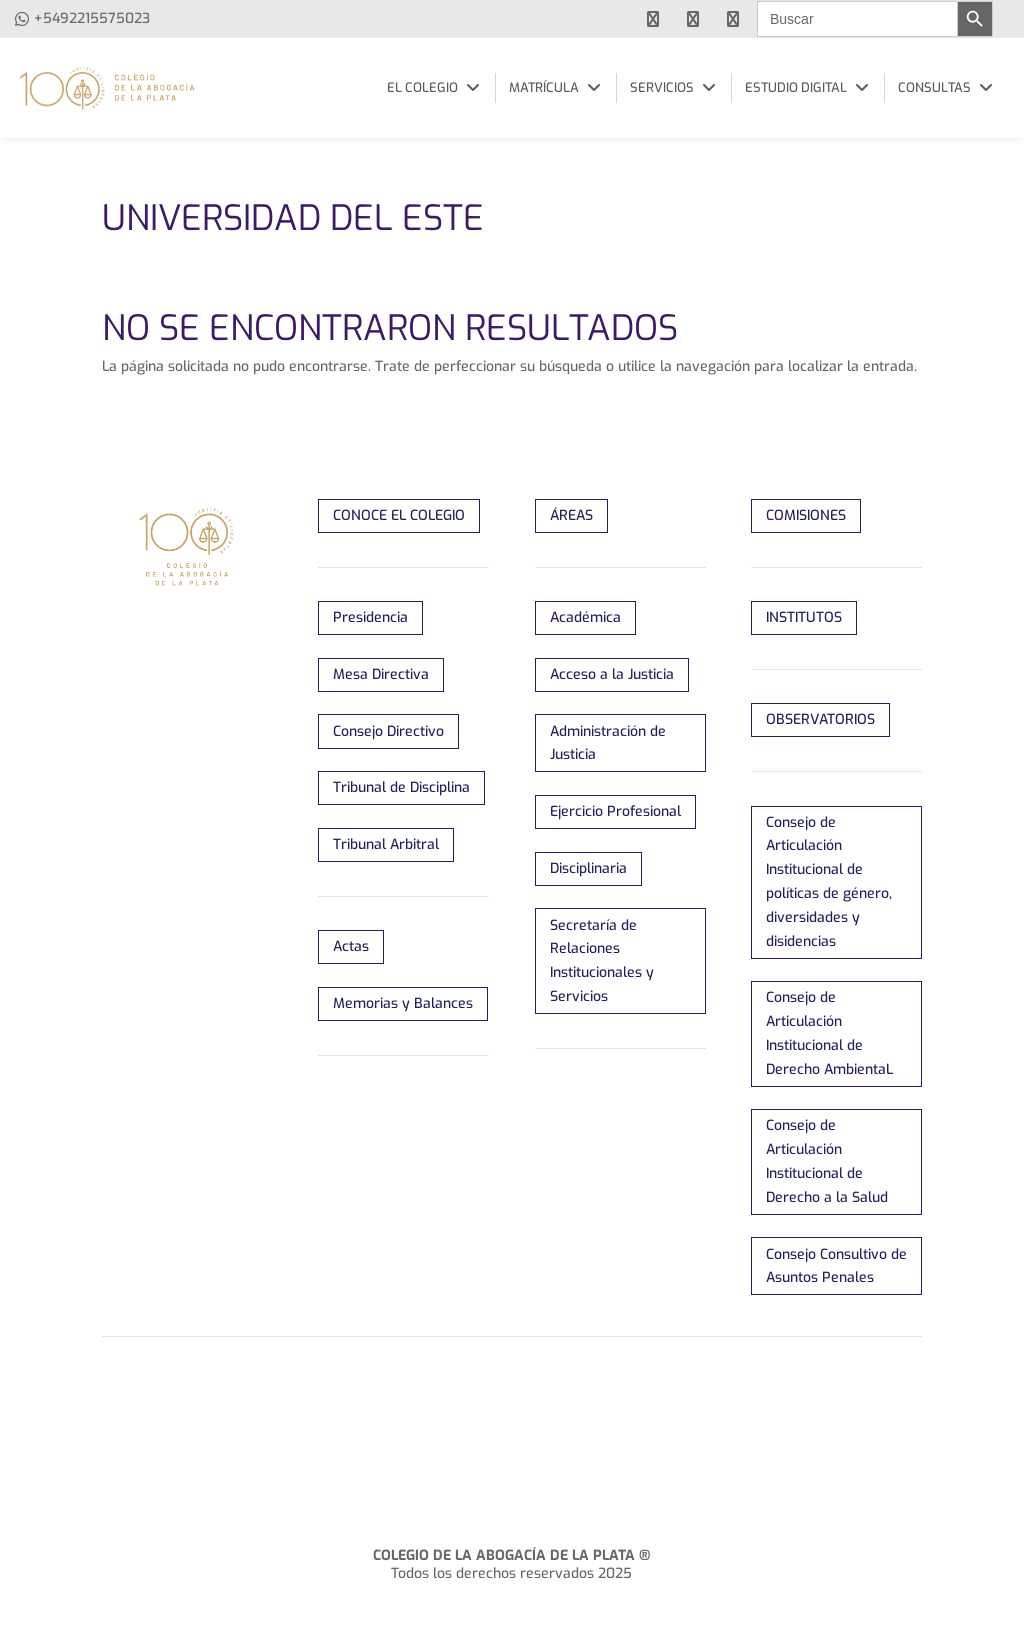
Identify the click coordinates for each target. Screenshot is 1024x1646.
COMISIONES (806, 515)
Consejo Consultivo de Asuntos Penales (836, 1266)
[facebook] (653, 19)
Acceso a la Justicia (612, 674)
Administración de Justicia (608, 743)
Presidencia (370, 617)
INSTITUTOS (804, 617)
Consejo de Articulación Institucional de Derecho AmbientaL (829, 1033)
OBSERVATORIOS (820, 719)
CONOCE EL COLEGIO (399, 515)
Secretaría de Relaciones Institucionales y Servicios (602, 961)
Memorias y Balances (403, 1003)
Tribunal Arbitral (386, 844)
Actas (351, 946)
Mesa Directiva (381, 674)
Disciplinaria (588, 868)
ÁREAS (571, 515)
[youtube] (693, 19)
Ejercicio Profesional (615, 811)
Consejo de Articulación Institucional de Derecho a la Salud (827, 1161)
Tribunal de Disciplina (401, 787)
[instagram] (733, 19)
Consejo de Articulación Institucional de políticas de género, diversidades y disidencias (829, 882)
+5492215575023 (92, 18)
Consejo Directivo (388, 731)
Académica (585, 617)
